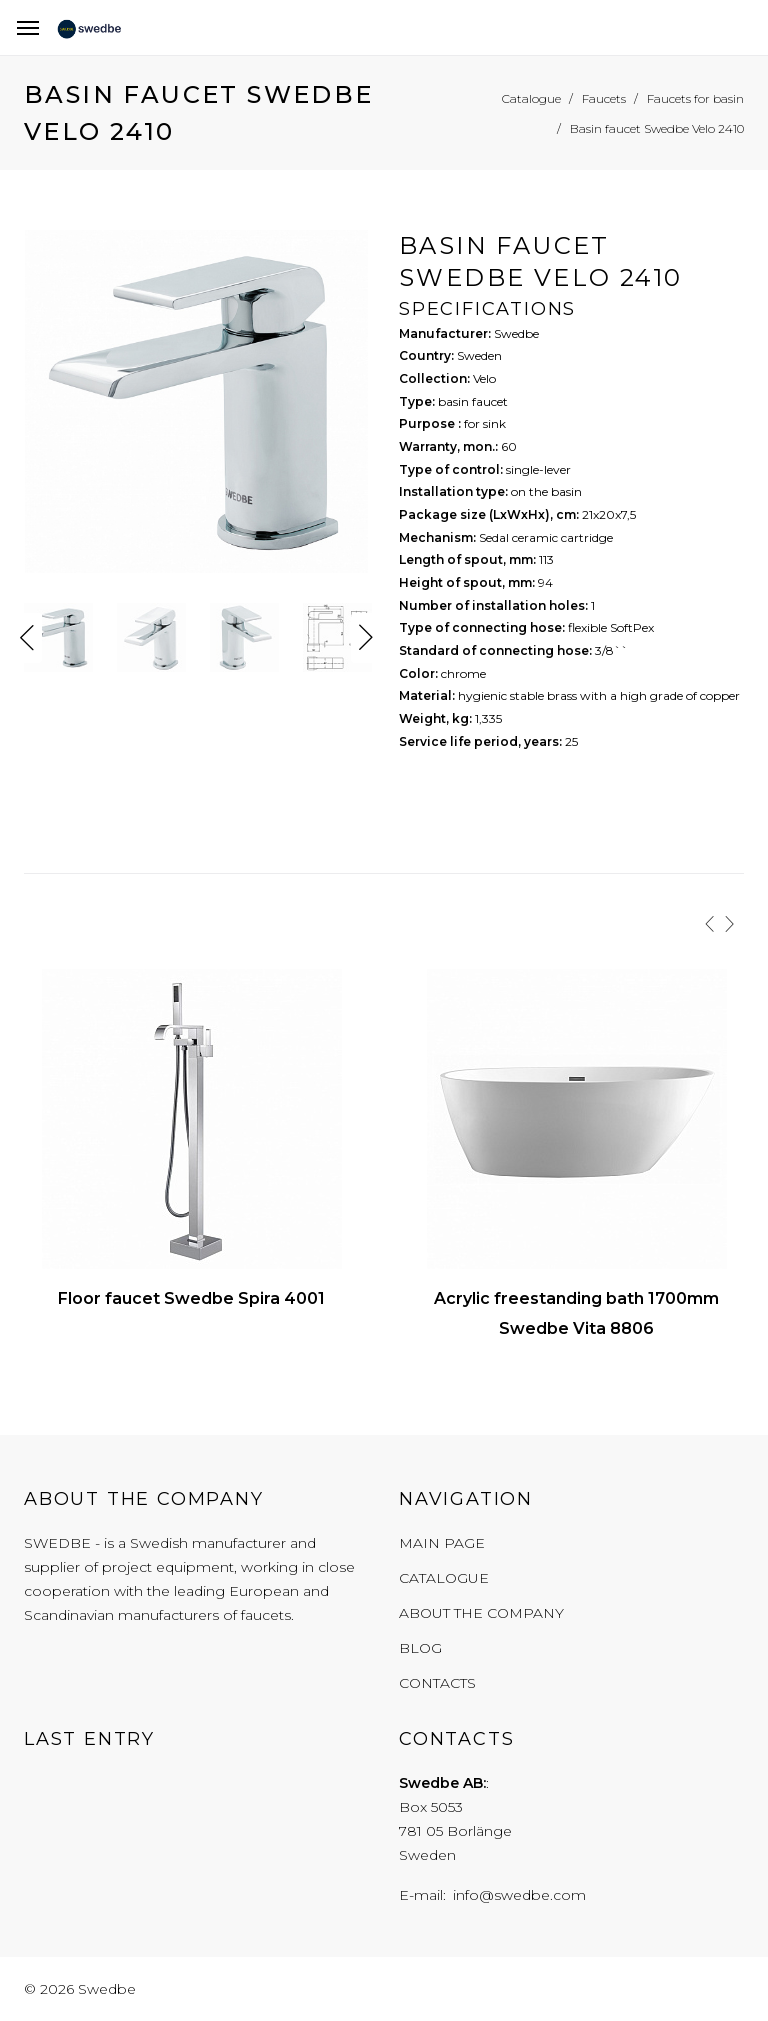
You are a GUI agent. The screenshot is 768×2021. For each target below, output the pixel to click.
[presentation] (710, 924)
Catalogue (444, 1578)
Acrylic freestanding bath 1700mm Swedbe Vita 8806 (576, 1313)
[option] (196, 406)
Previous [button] (27, 638)
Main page (442, 1543)
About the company (481, 1613)
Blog (420, 1648)
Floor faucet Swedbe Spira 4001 (191, 1298)
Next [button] (366, 638)
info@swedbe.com (519, 1895)
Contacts (437, 1683)
